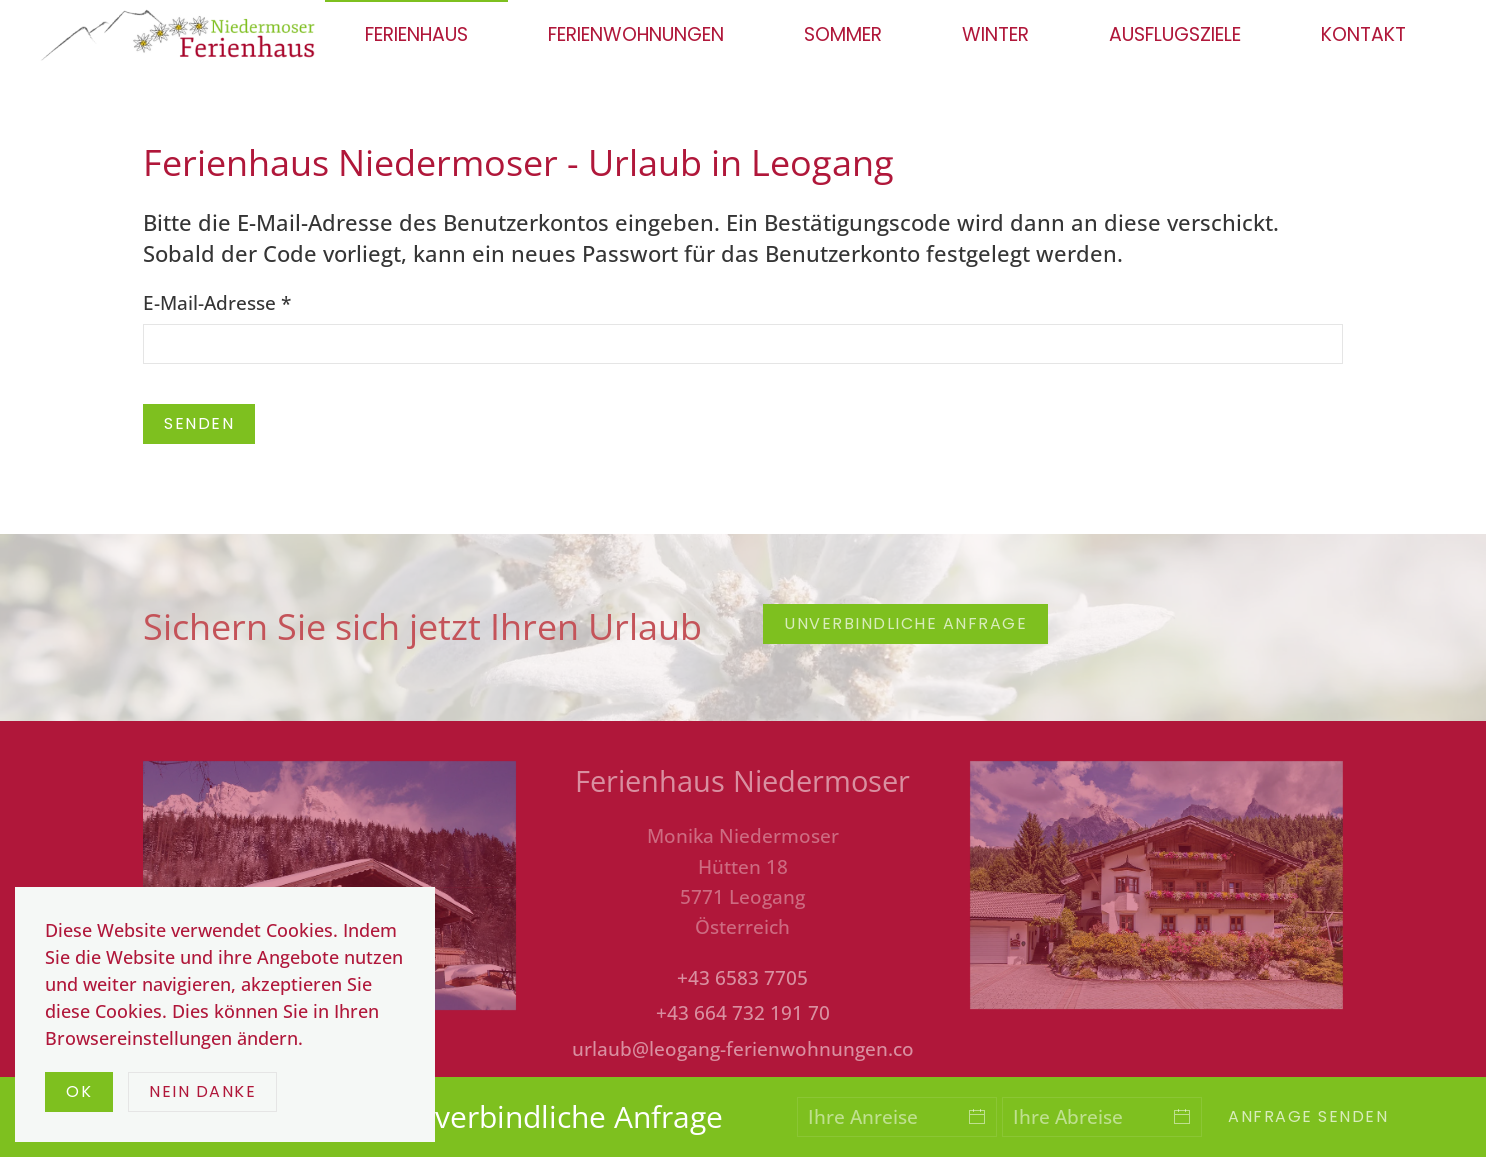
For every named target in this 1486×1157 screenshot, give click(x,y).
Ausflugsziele (1175, 34)
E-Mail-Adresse (217, 303)
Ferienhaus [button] (416, 34)
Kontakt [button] (1363, 34)
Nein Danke (202, 1091)
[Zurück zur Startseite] (182, 35)
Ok (79, 1091)
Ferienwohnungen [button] (636, 34)
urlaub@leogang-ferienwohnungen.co (743, 1049)
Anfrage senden (1308, 1116)
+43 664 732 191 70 (743, 1013)
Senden (199, 423)
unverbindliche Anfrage (905, 623)
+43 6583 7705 (742, 978)
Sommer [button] (843, 34)
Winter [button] (995, 34)
